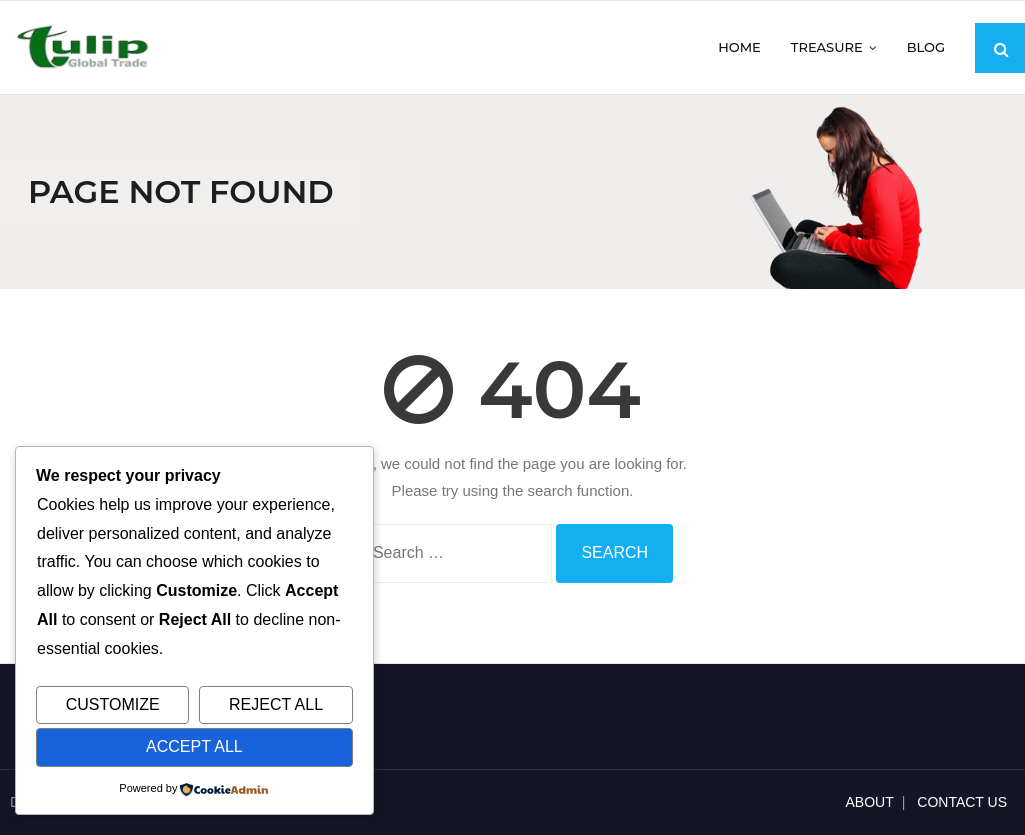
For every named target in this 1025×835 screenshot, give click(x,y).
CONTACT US (962, 802)
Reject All (276, 704)
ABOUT (870, 802)
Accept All (194, 746)
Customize (113, 704)
